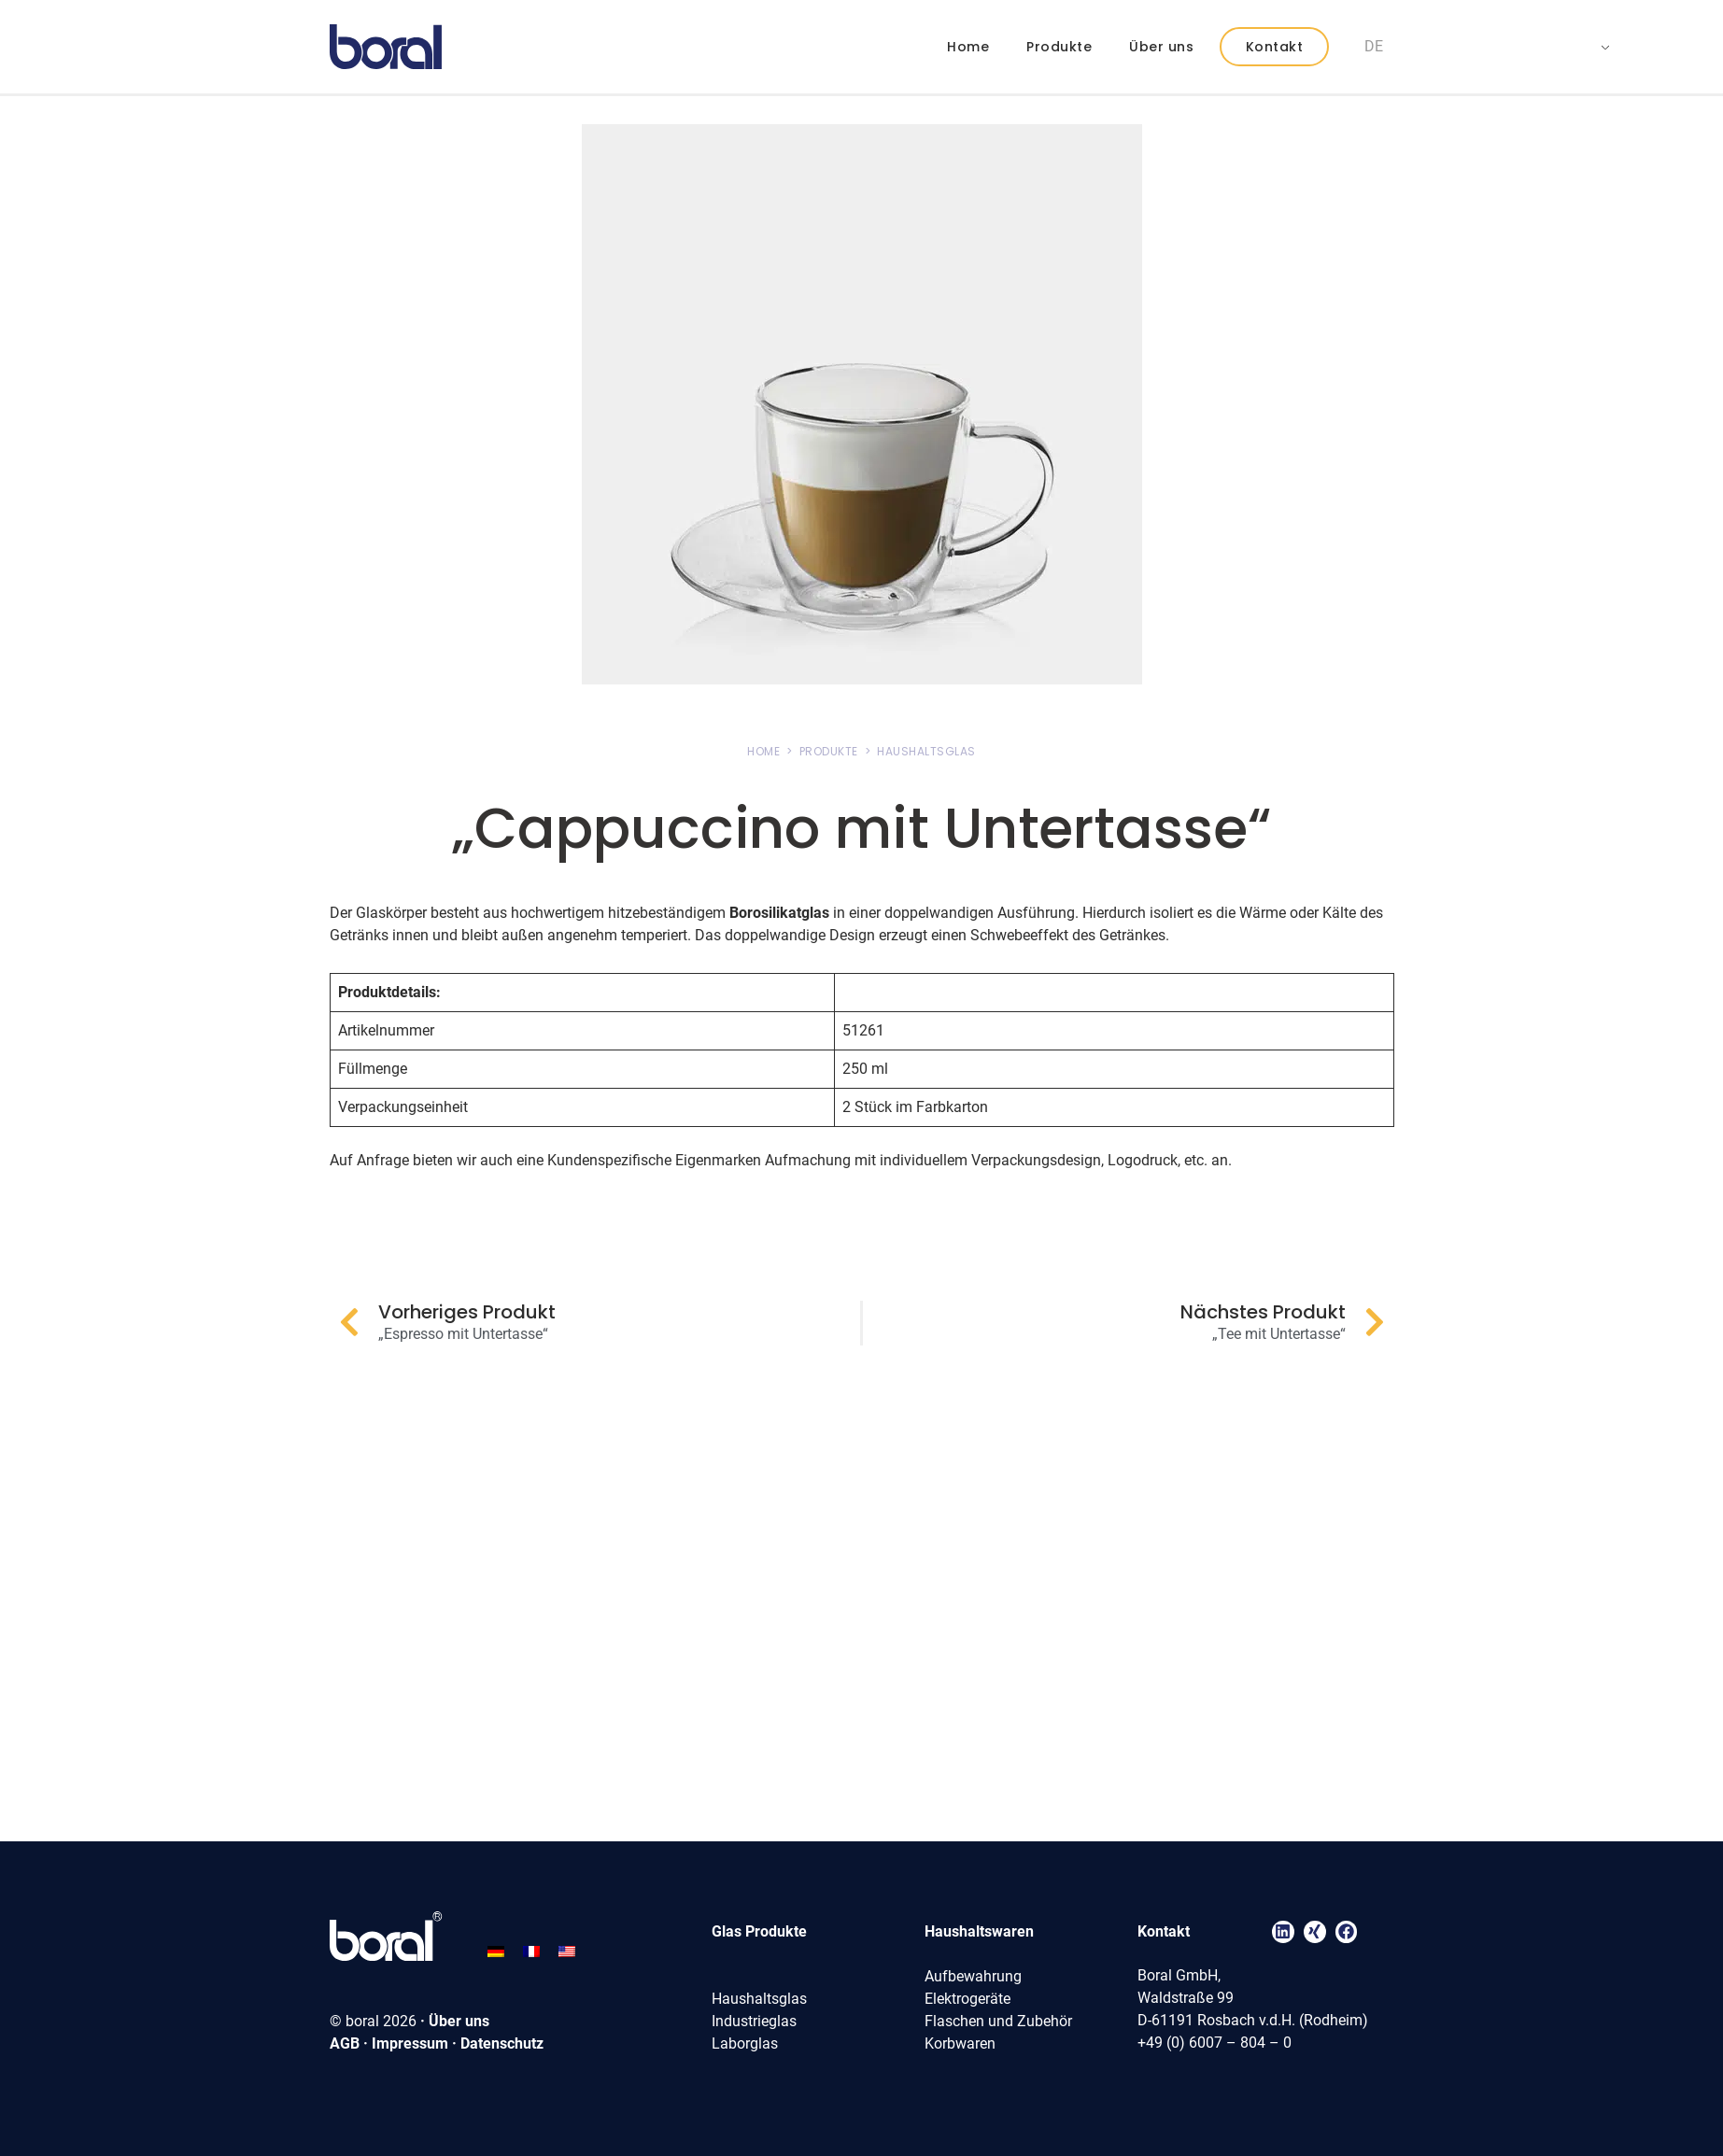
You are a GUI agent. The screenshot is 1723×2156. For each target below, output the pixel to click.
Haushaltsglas (759, 1999)
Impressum (410, 2043)
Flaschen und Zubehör (998, 2021)
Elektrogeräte (967, 1999)
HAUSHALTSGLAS (926, 751)
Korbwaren (960, 2043)
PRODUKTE (828, 751)
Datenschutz (502, 2043)
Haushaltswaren (979, 1931)
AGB (345, 2043)
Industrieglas (754, 2021)
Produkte (1059, 46)
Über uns (1161, 46)
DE (1373, 46)
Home (968, 46)
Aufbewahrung (973, 1976)
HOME (763, 751)
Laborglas (745, 2043)
